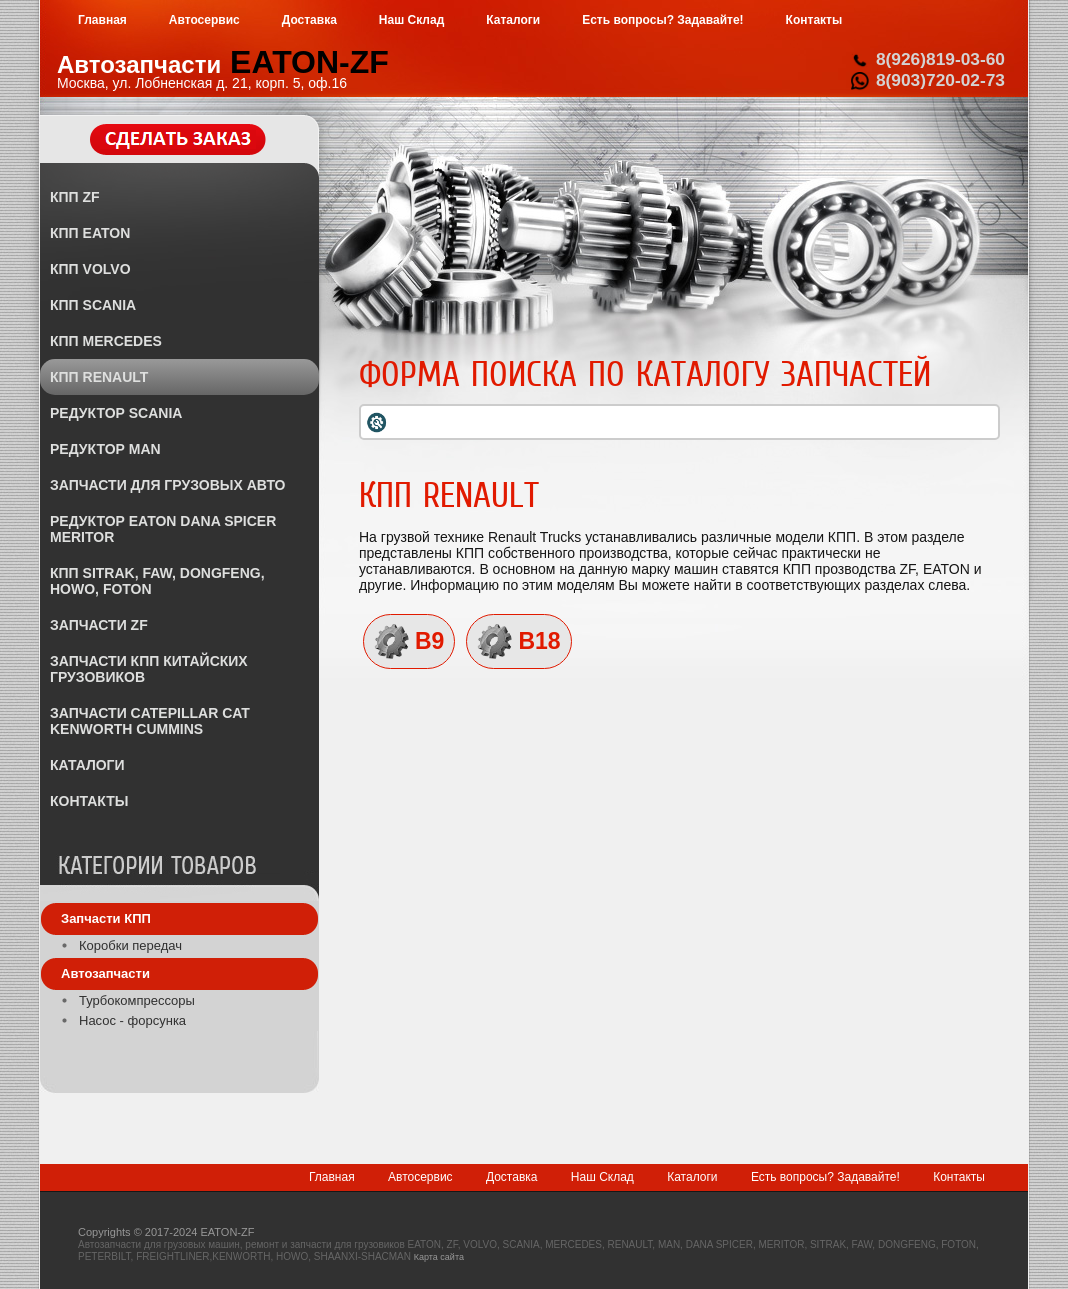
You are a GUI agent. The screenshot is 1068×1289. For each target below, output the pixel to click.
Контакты (959, 1177)
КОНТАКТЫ (89, 801)
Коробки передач (130, 945)
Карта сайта (439, 1257)
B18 (539, 641)
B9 (429, 641)
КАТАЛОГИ (87, 765)
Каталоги (692, 1177)
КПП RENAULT (99, 377)
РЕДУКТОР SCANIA (116, 413)
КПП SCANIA (93, 305)
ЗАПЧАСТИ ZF (99, 625)
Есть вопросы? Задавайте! (825, 1177)
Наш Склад (602, 1177)
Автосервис (420, 1177)
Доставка (512, 1177)
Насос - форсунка (132, 1020)
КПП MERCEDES (106, 341)
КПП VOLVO (90, 269)
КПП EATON (90, 233)
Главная (332, 1177)
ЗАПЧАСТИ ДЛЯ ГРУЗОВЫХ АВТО (167, 485)
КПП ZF (75, 197)
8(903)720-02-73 (940, 80)
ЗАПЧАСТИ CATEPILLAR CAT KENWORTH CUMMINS (150, 721)
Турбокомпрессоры (137, 1000)
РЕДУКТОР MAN (105, 449)
